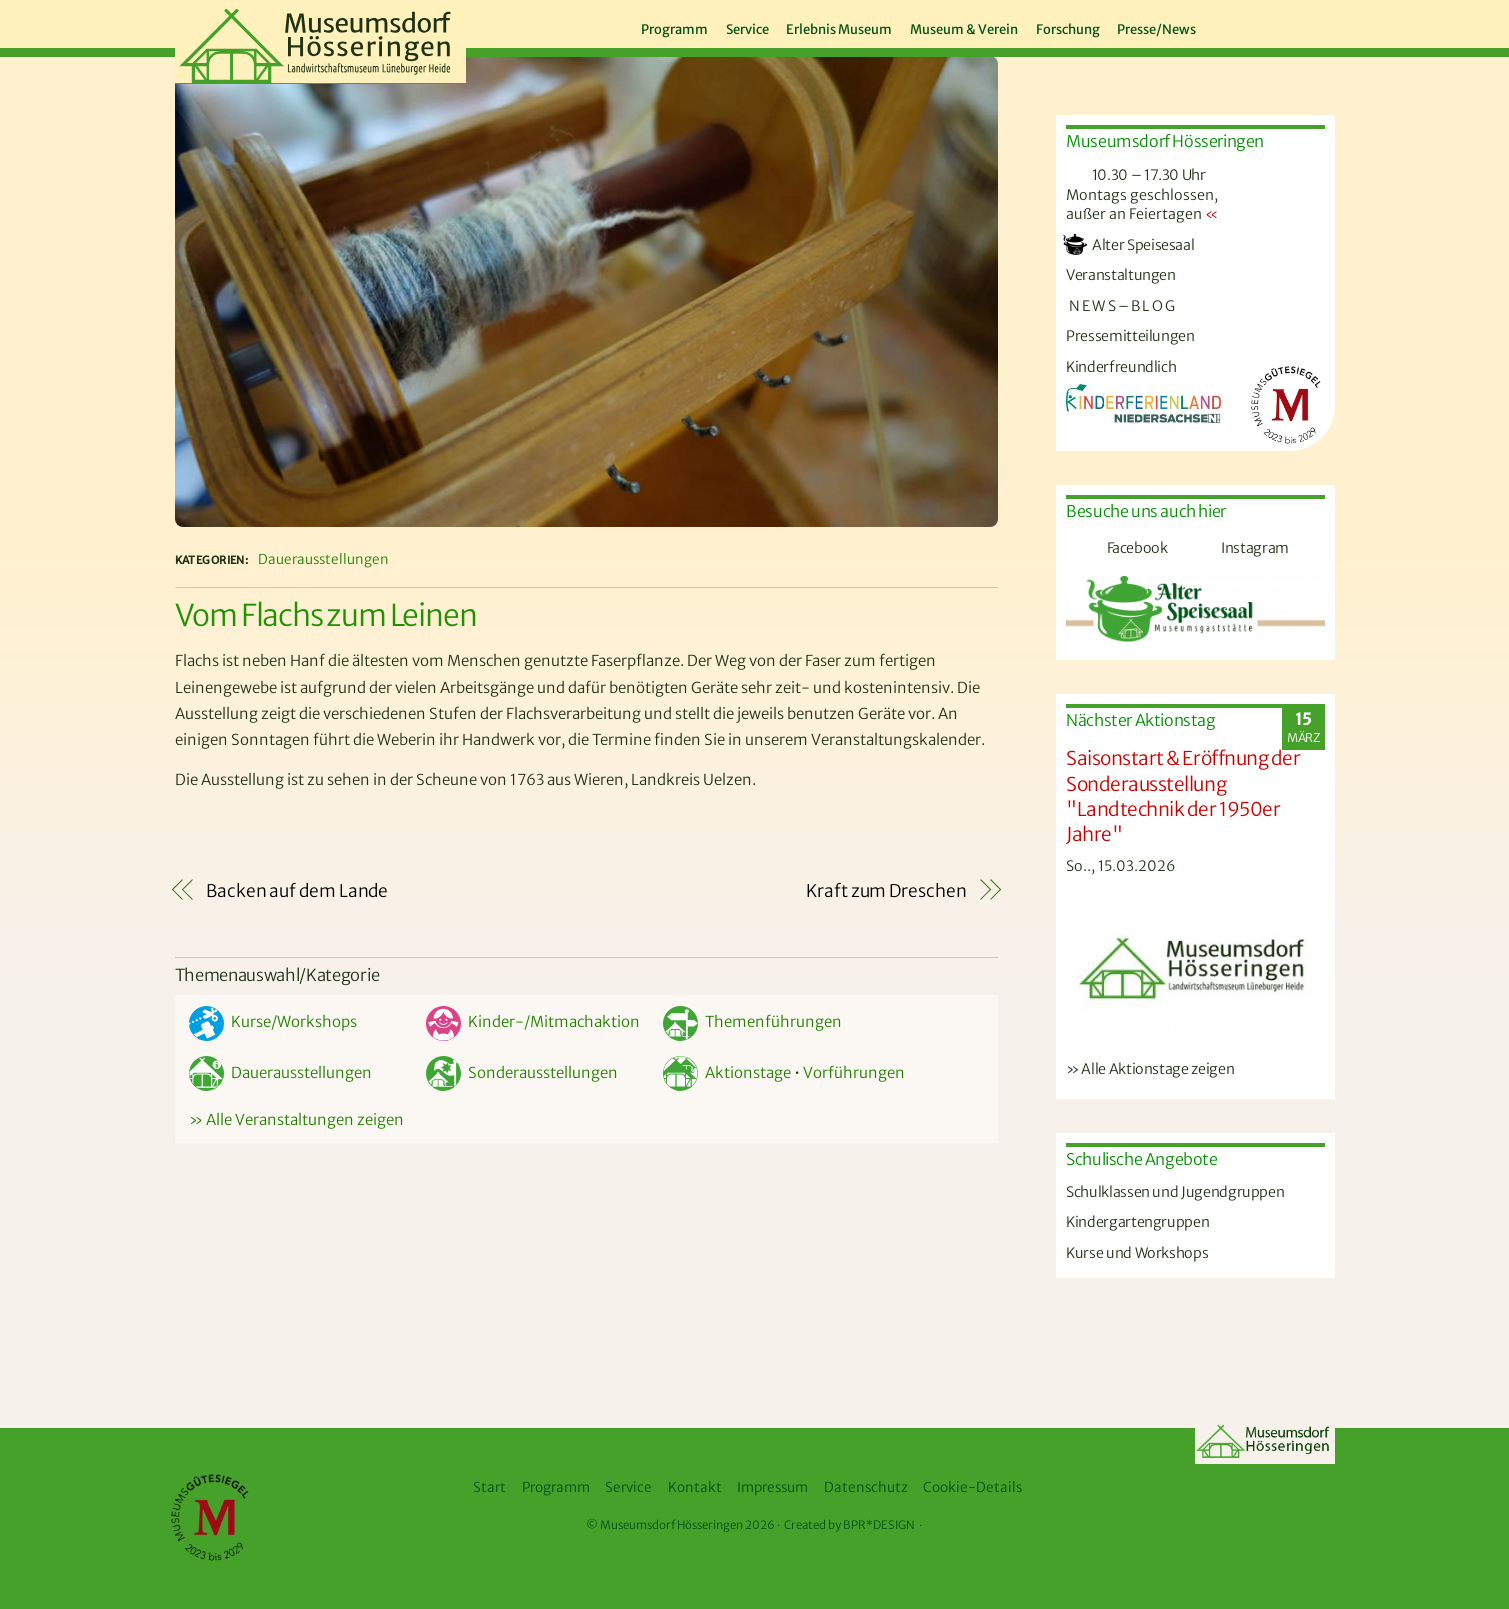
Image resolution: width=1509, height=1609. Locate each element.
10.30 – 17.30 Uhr (1136, 175)
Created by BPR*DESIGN (849, 1525)
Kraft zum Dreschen (886, 891)
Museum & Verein (964, 29)
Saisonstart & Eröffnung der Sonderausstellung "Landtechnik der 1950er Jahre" (1183, 795)
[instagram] (1284, 25)
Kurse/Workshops (273, 1021)
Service (747, 29)
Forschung (1068, 29)
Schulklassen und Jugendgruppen (1175, 1192)
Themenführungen (752, 1021)
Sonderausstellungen (522, 1072)
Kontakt (695, 1487)
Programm (674, 29)
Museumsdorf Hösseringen (671, 1525)
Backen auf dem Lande (297, 891)
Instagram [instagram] (1232, 548)
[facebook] (1244, 25)
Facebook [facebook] (1114, 548)
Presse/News (1156, 29)
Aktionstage (727, 1072)
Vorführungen (854, 1072)
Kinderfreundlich (1121, 367)
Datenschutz (866, 1487)
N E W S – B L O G (1120, 306)
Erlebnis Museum (839, 29)
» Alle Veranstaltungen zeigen (296, 1119)
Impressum (772, 1487)
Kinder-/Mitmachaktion (533, 1021)
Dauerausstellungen (323, 559)
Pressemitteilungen (1130, 336)
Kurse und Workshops (1137, 1253)
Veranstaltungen (1121, 275)
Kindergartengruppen (1137, 1222)
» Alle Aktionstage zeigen (1150, 1069)
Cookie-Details (972, 1487)
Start (489, 1487)
